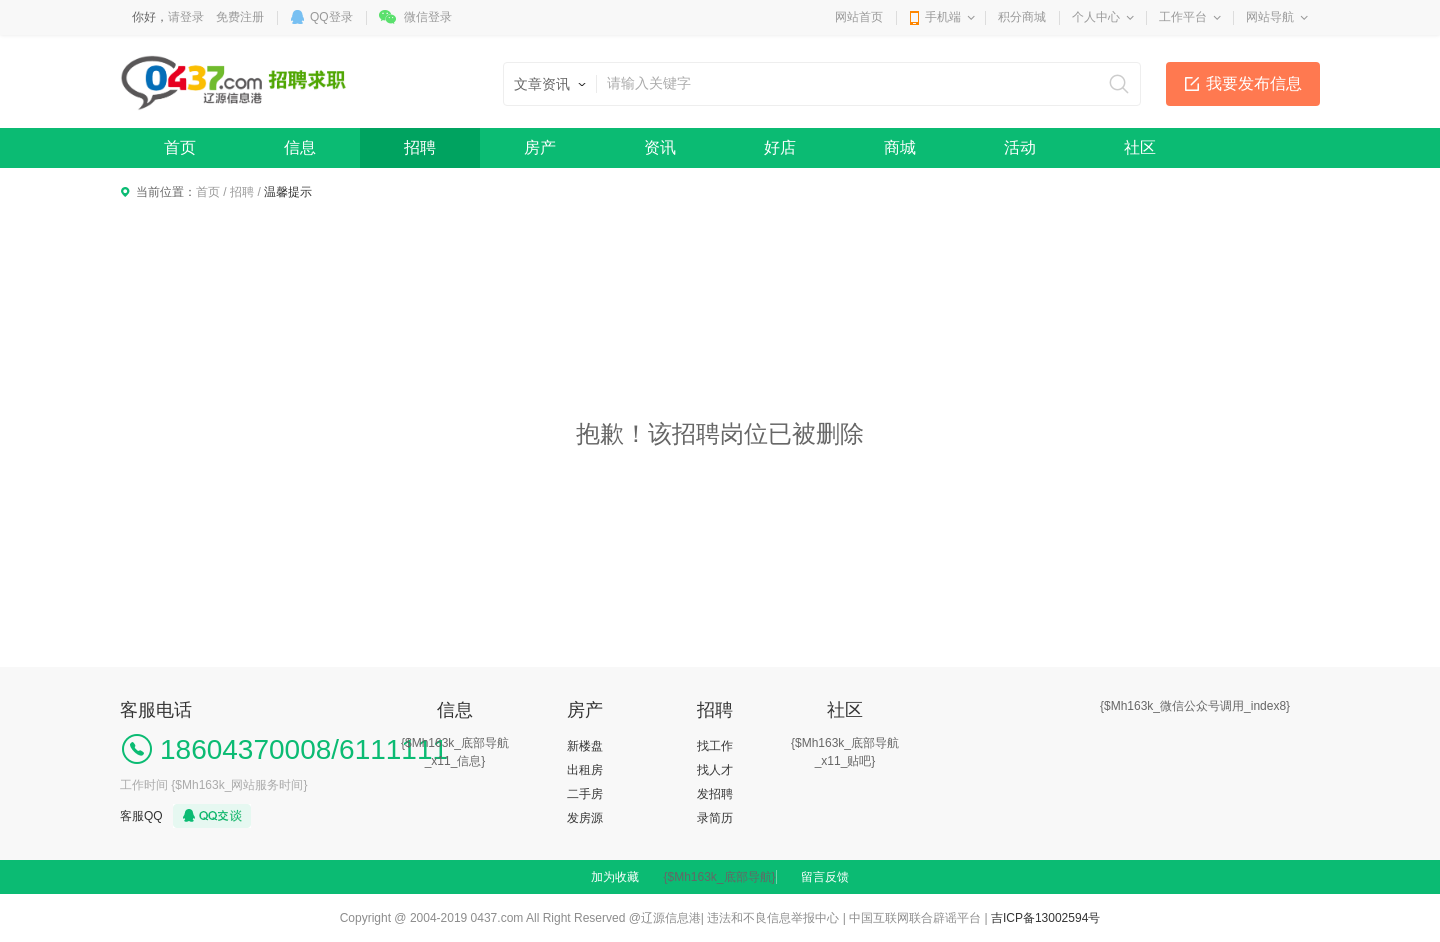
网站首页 (859, 17)
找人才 (715, 770)
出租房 (585, 770)
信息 (300, 147)
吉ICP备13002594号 (1045, 918)
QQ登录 (331, 17)
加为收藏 (615, 877)
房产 (540, 147)
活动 (1020, 147)
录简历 (715, 818)
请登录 (186, 17)
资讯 (660, 147)
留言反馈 (825, 877)
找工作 (715, 746)
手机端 (943, 17)
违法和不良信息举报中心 (773, 918)
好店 (780, 147)
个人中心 (1096, 17)
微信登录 (428, 17)
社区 (1140, 147)
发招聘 (715, 794)
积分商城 (1022, 17)
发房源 (585, 818)
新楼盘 (585, 746)
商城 (900, 147)
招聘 (420, 147)
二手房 (585, 794)
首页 (180, 147)
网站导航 (1270, 17)
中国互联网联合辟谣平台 (915, 918)
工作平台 (1183, 17)
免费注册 (240, 17)
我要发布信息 (1254, 83)
